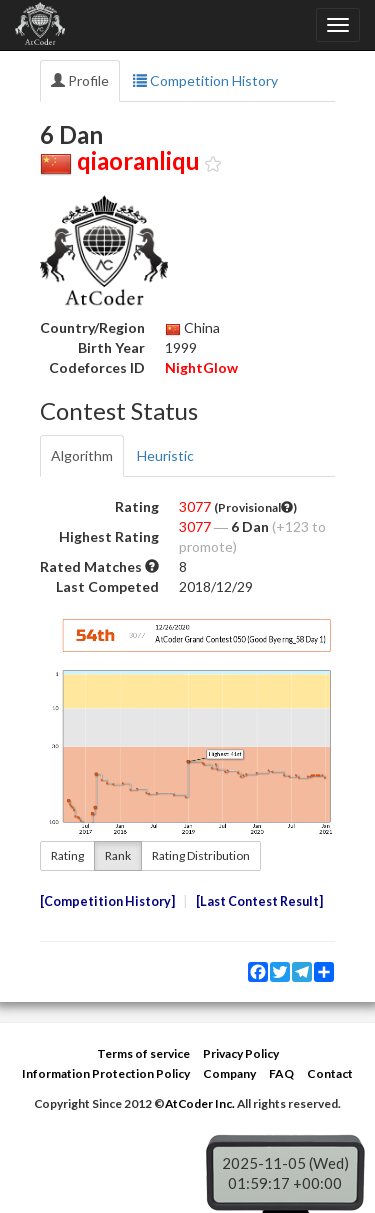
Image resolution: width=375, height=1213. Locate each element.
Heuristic (165, 455)
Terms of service (143, 1053)
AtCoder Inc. (200, 1103)
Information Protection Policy (106, 1073)
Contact (330, 1073)
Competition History (205, 80)
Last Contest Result (259, 901)
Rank (118, 855)
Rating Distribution (201, 855)
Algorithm (82, 455)
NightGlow (201, 367)
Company (229, 1073)
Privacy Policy (241, 1053)
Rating (67, 855)
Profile (80, 80)
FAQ (281, 1073)
